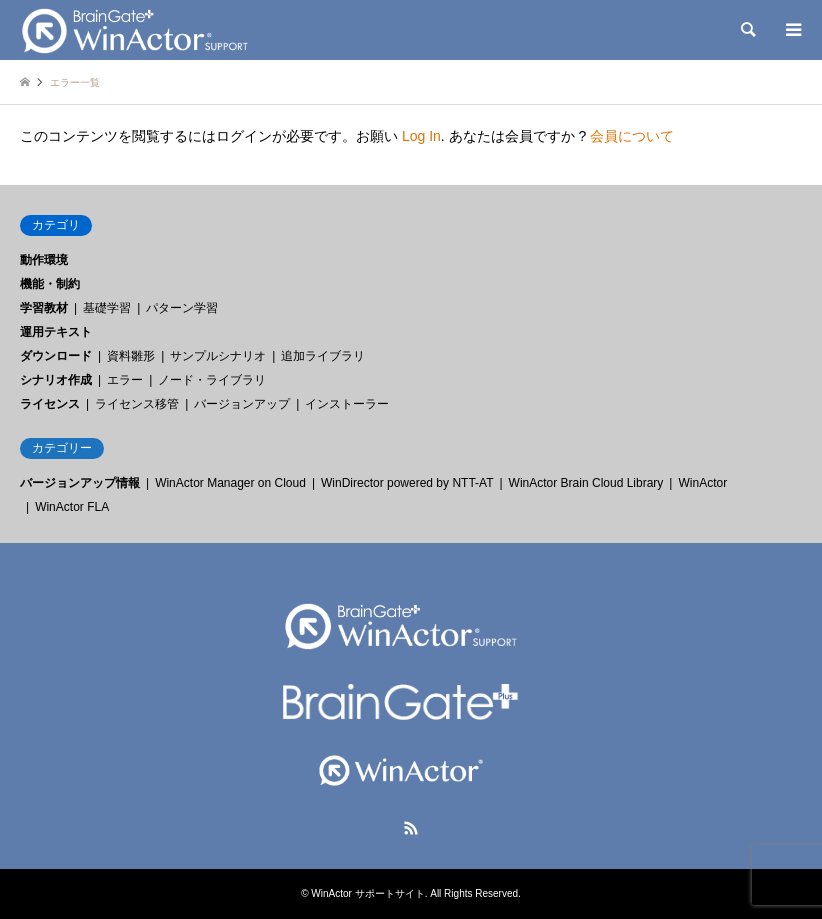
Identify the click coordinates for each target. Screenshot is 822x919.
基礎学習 (107, 308)
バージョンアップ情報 (80, 483)
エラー (125, 380)
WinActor (702, 483)
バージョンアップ (242, 404)
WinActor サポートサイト (367, 893)
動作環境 (44, 260)
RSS (411, 828)
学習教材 (44, 308)
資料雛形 (131, 356)
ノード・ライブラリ (212, 380)
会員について (632, 136)
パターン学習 (182, 308)
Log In (421, 136)
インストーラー (347, 404)
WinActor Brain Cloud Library (586, 483)
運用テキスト (56, 332)
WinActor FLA (72, 507)
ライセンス (50, 404)
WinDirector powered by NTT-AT (407, 483)
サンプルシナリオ (218, 356)
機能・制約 (50, 284)
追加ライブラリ (323, 356)
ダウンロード (56, 356)
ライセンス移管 (137, 404)
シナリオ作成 (56, 380)
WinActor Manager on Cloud (230, 483)
